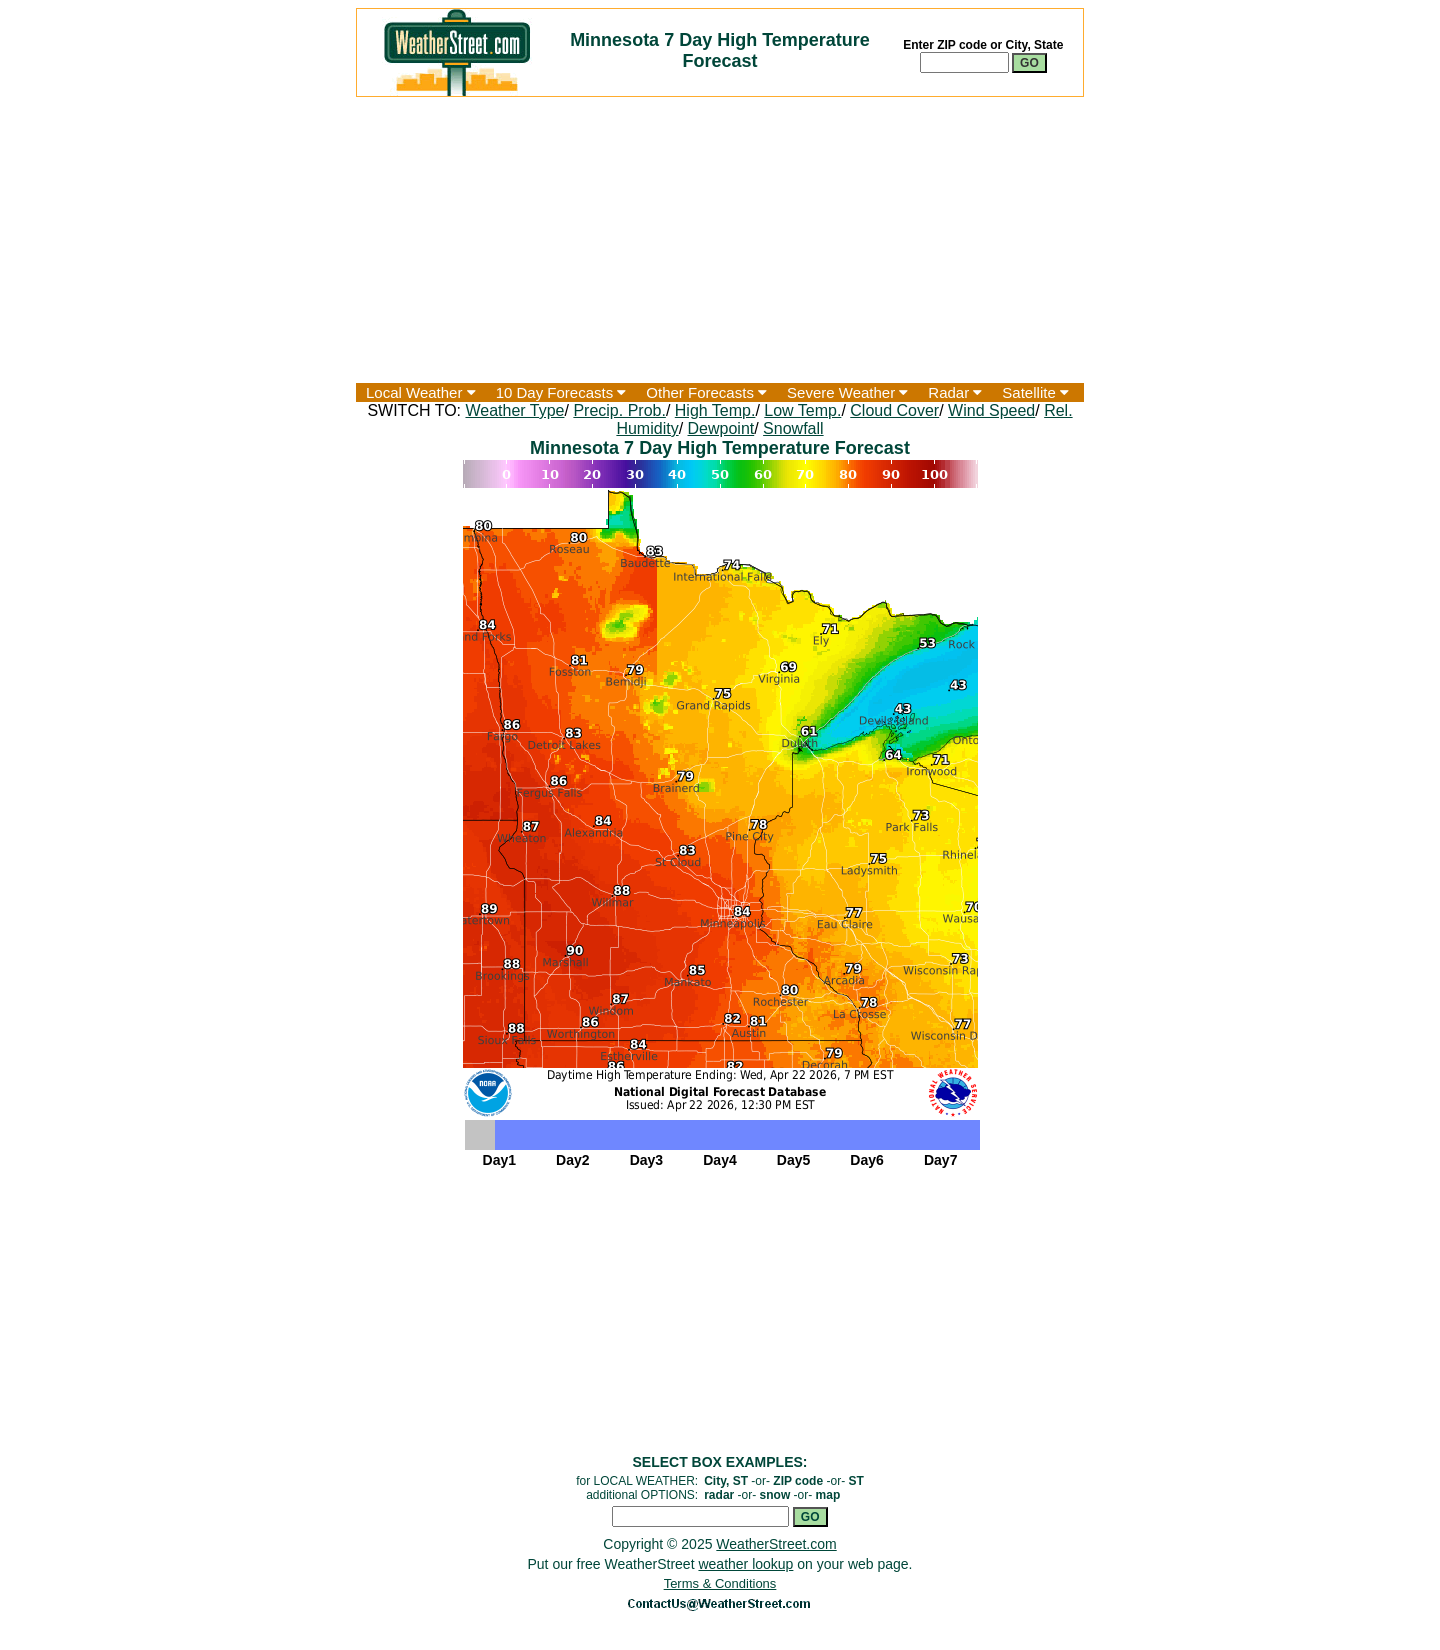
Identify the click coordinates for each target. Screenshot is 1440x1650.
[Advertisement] (720, 240)
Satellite (1035, 392)
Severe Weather (847, 392)
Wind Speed (991, 410)
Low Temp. (802, 410)
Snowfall (793, 428)
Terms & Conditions (720, 1583)
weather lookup (745, 1564)
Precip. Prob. (619, 410)
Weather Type (514, 410)
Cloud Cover (894, 410)
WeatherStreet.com (776, 1544)
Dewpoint (721, 428)
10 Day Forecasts (561, 392)
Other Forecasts (706, 392)
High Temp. (715, 410)
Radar (955, 392)
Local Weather (421, 392)
